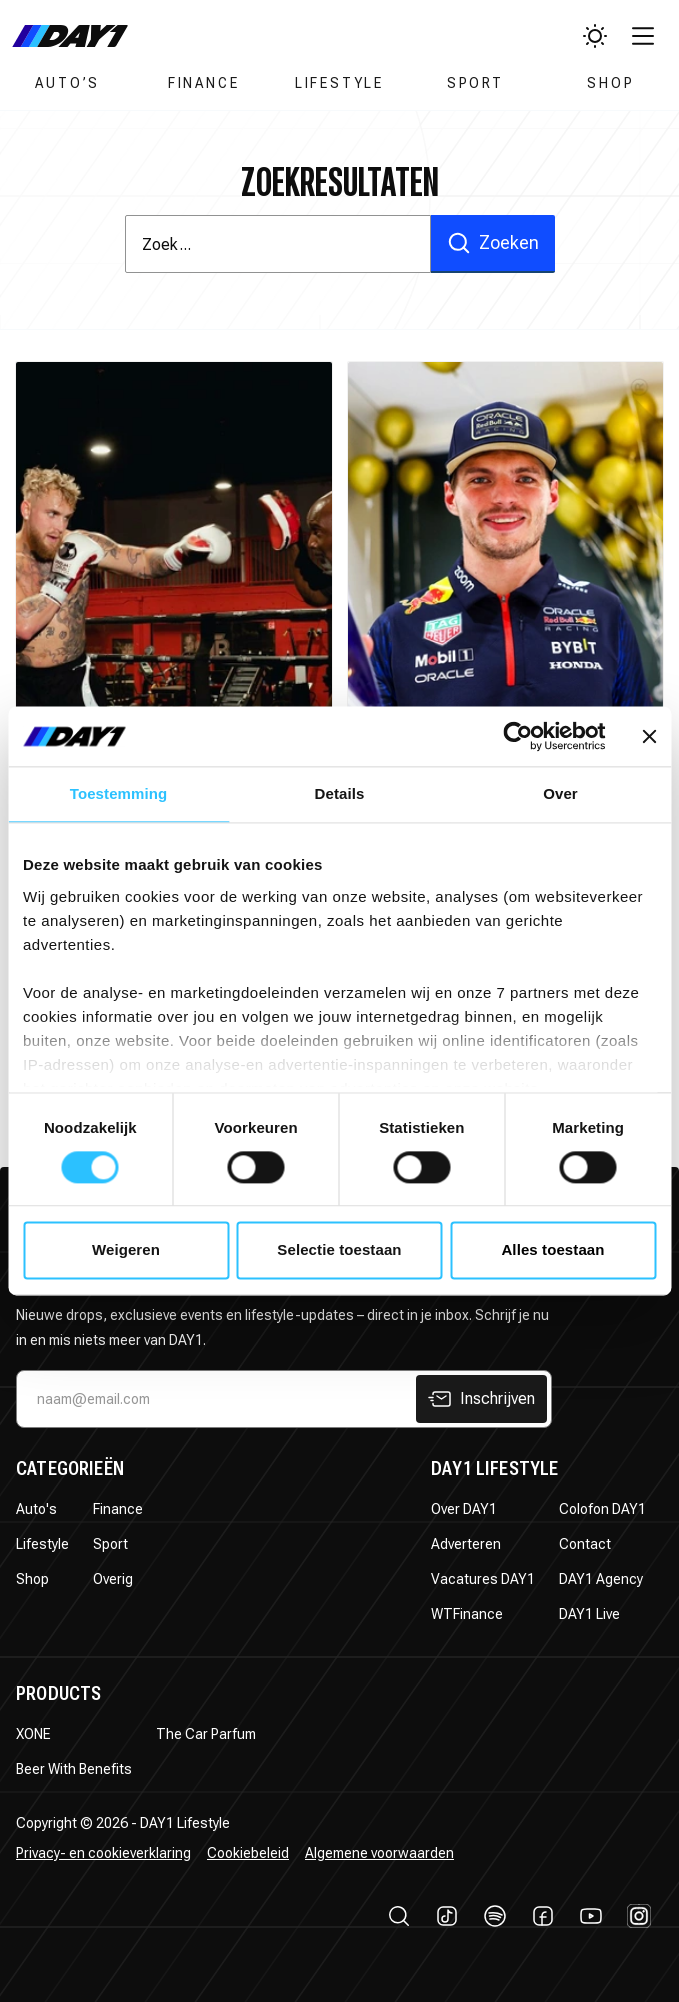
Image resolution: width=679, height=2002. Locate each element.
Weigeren (126, 1250)
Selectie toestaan (339, 1250)
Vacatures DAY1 (483, 1579)
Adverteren (466, 1544)
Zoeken (493, 243)
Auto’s (67, 83)
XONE (33, 1734)
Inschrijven (481, 1399)
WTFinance (467, 1614)
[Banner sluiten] (649, 736)
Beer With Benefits (74, 1769)
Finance (204, 83)
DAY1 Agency (601, 1579)
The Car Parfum (206, 1734)
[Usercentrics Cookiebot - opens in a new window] (517, 736)
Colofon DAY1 (602, 1509)
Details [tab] (340, 793)
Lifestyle (339, 83)
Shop (610, 83)
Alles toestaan (552, 1250)
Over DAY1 (464, 1509)
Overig (113, 1579)
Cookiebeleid (248, 1853)
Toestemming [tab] (119, 793)
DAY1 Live (589, 1614)
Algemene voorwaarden (379, 1853)
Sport (475, 83)
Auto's (36, 1509)
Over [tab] (560, 793)
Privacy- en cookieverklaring (103, 1853)
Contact (585, 1544)
